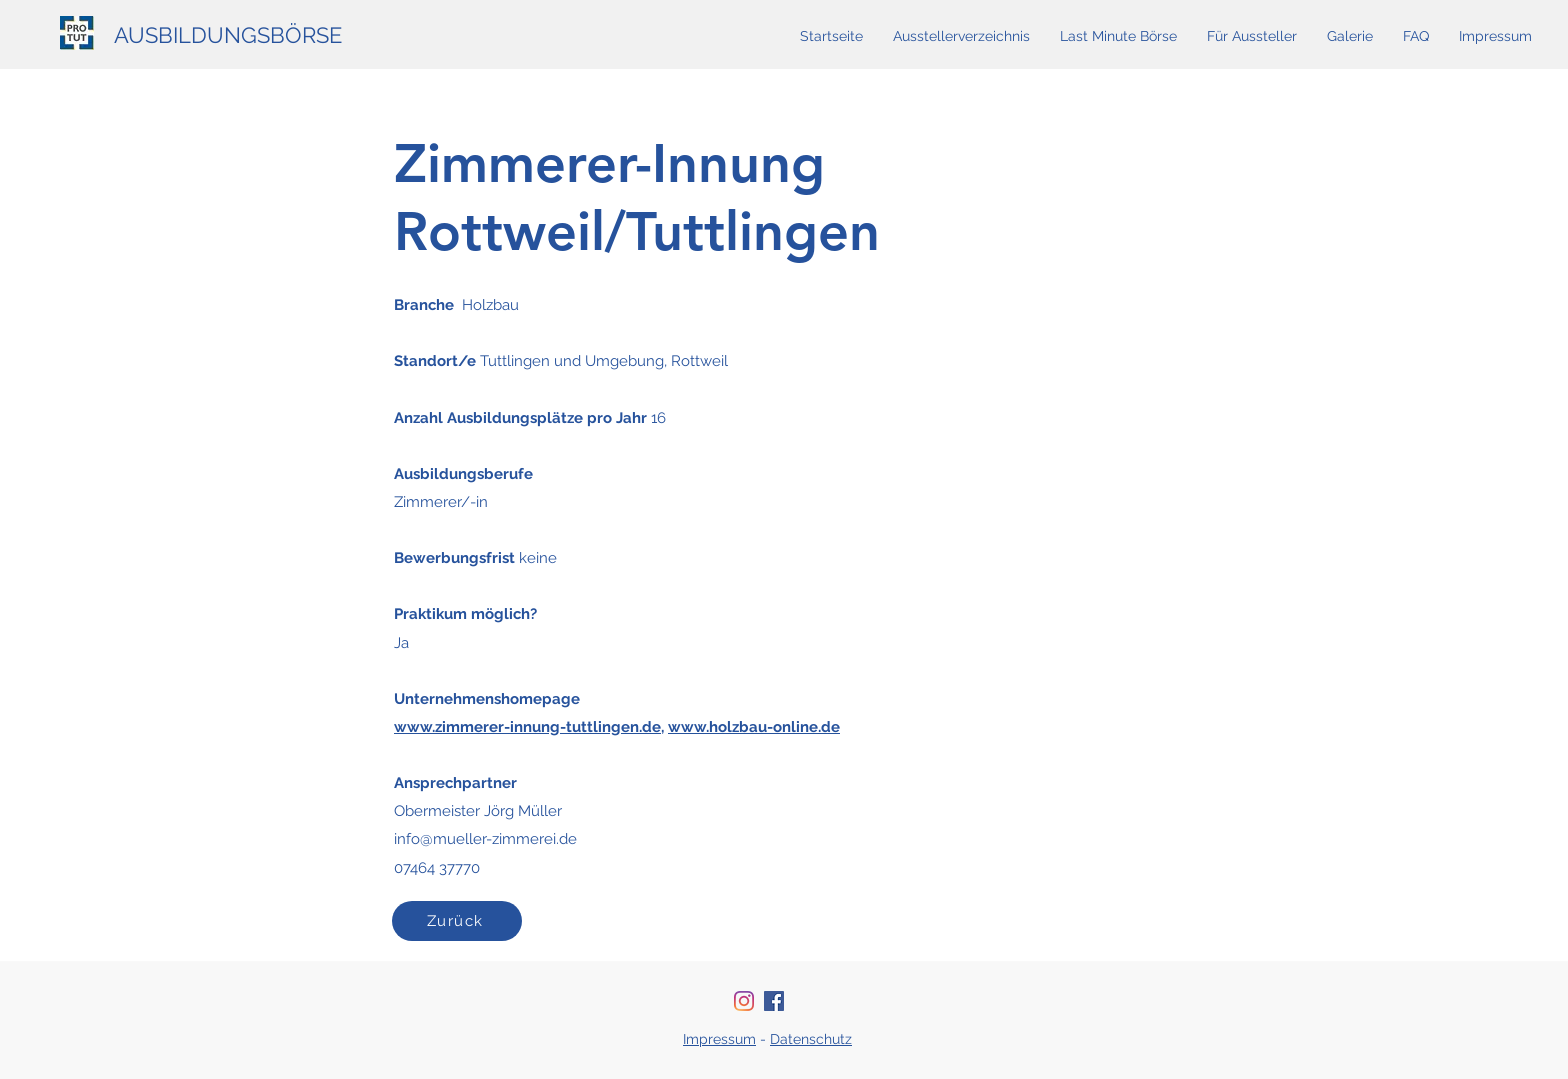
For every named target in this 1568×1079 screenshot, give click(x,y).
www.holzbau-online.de (754, 727)
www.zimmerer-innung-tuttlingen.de (527, 727)
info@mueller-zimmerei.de (485, 839)
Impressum (719, 1039)
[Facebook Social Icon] (774, 1001)
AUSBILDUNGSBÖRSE (228, 35)
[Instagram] (744, 1001)
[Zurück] (457, 921)
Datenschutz (811, 1039)
